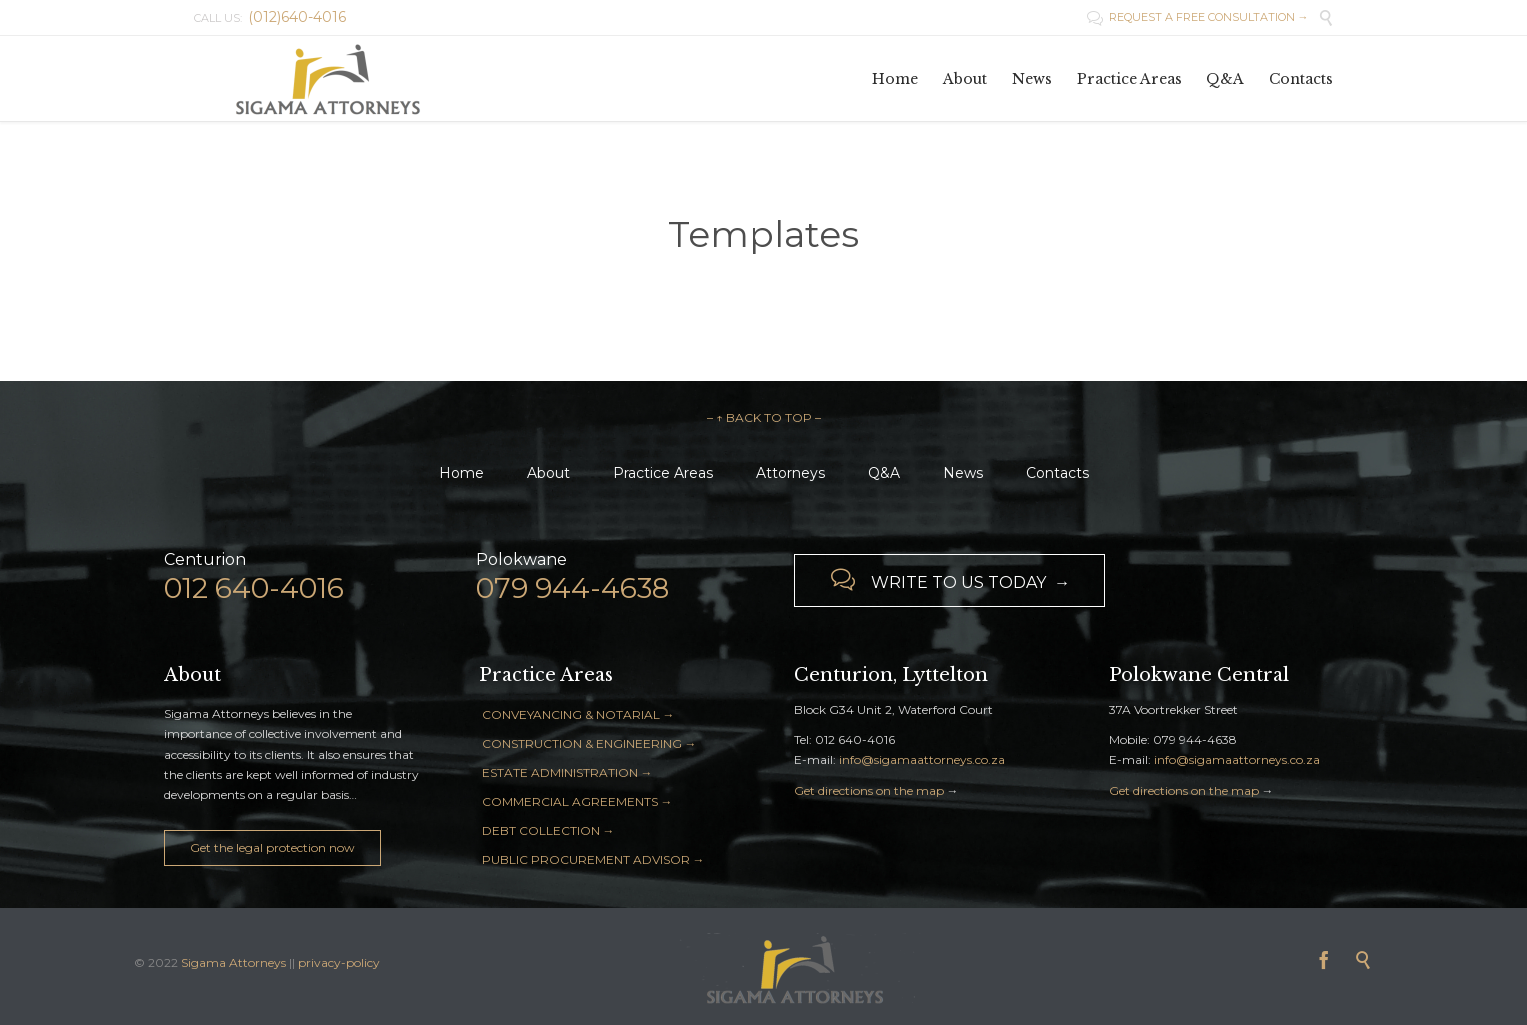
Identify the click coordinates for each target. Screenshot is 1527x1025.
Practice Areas (663, 473)
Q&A (884, 473)
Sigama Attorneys (235, 962)
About (548, 473)
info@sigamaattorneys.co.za (922, 759)
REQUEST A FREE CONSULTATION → (1198, 17)
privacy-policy (339, 962)
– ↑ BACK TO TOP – (764, 417)
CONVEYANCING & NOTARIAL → (578, 714)
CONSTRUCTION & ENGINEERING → (589, 743)
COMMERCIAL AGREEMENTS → (577, 801)
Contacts (1057, 473)
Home (461, 473)
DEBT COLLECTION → (548, 830)
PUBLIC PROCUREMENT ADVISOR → (593, 859)
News (963, 473)
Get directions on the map (869, 790)
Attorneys (790, 473)
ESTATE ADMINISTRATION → (567, 772)
